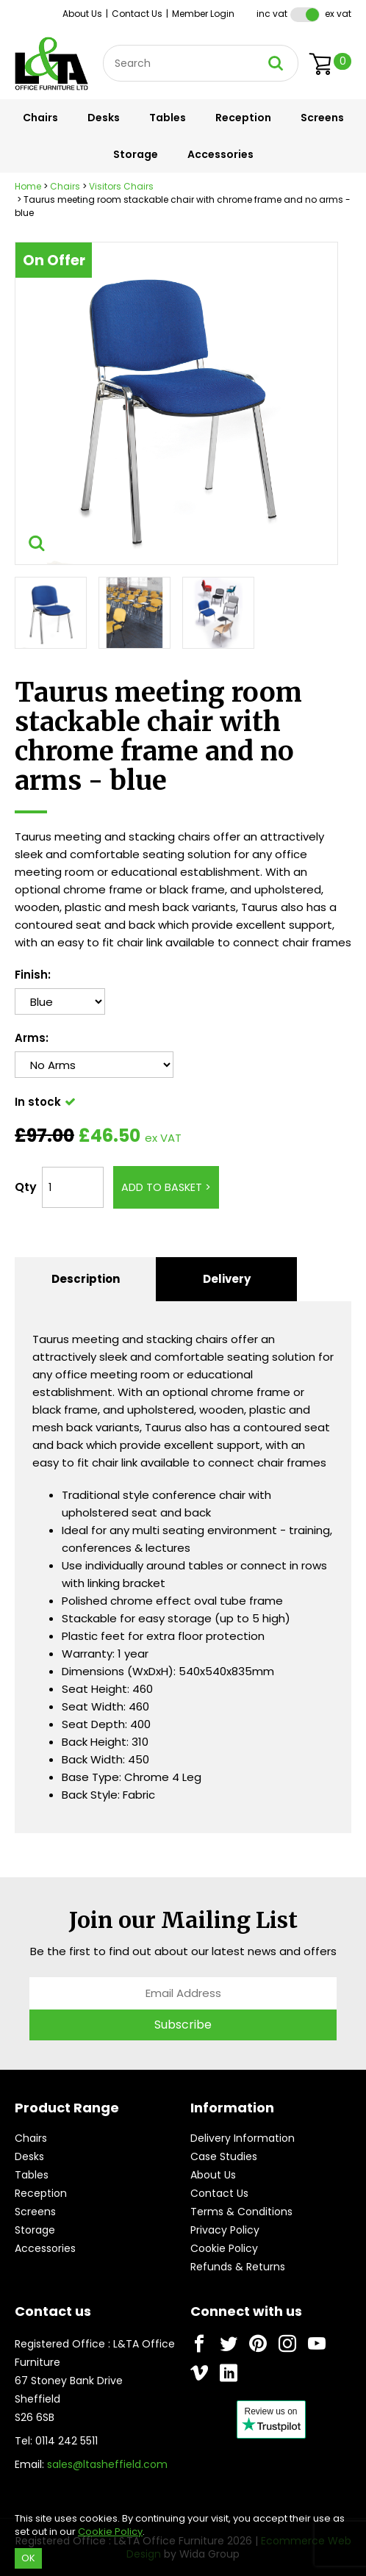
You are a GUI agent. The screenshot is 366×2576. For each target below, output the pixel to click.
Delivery (227, 1279)
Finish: (33, 974)
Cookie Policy (224, 2248)
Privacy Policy (224, 2230)
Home (28, 186)
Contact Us (137, 13)
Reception (243, 117)
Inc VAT (271, 13)
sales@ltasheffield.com (107, 2464)
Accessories (220, 154)
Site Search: (103, 45)
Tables (167, 117)
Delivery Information (242, 2138)
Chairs (40, 117)
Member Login (203, 13)
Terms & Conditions (241, 2211)
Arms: (32, 1038)
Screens (322, 117)
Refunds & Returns (237, 2266)
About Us (82, 13)
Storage (135, 154)
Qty (26, 1187)
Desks (103, 117)
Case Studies (223, 2156)
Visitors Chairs (121, 186)
